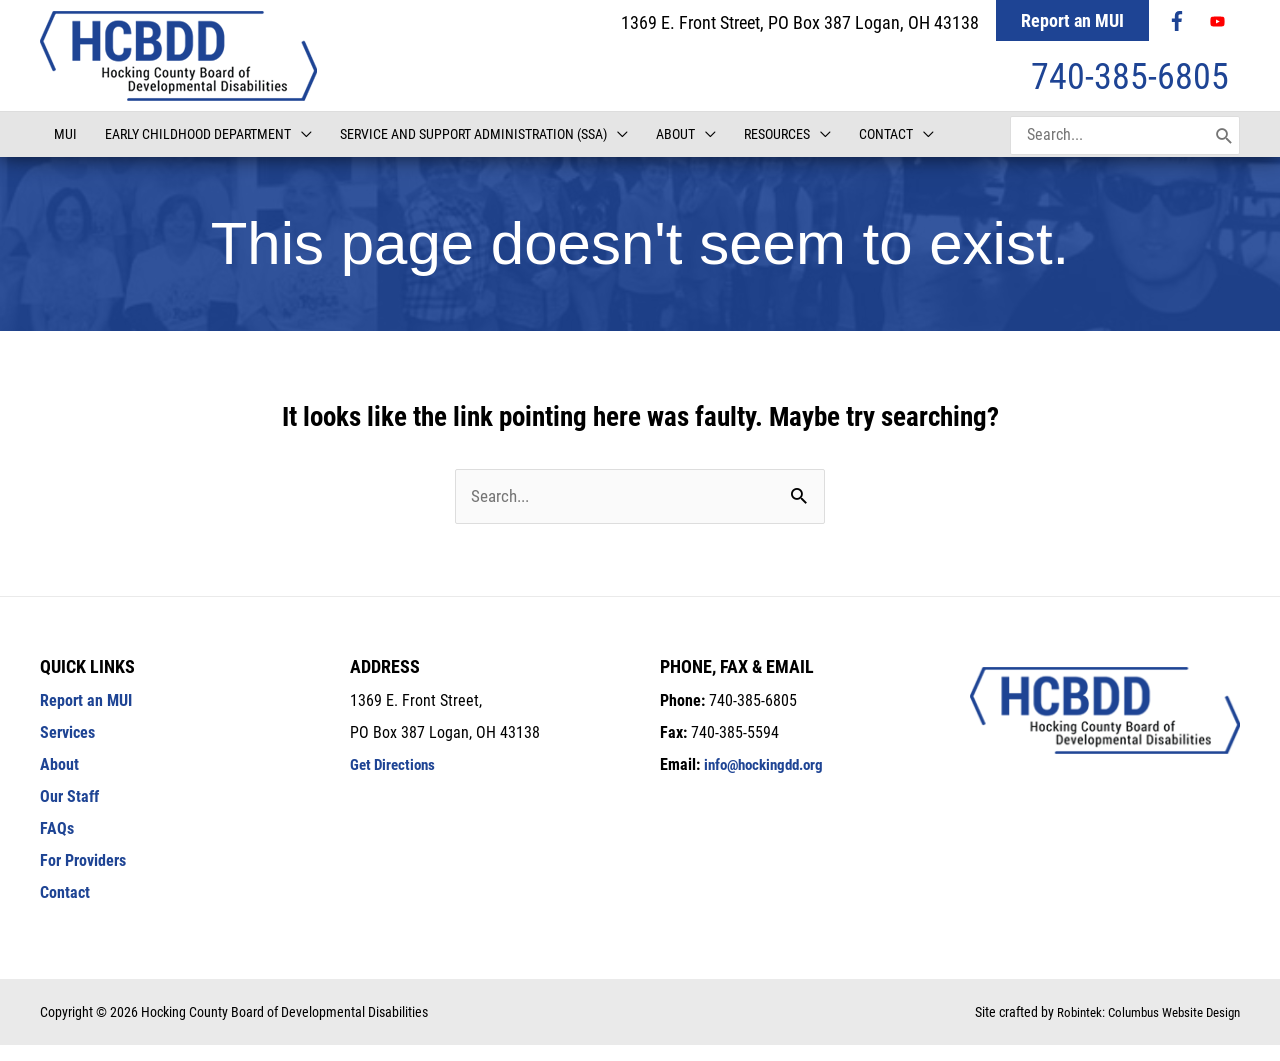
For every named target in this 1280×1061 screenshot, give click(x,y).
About (59, 780)
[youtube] (1220, 21)
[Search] (1224, 150)
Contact (65, 908)
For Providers (83, 876)
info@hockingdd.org (769, 780)
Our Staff (69, 812)
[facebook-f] (1179, 21)
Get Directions (395, 780)
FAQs (57, 844)
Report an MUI (1071, 20)
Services (67, 748)
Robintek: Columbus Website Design (1140, 1028)
